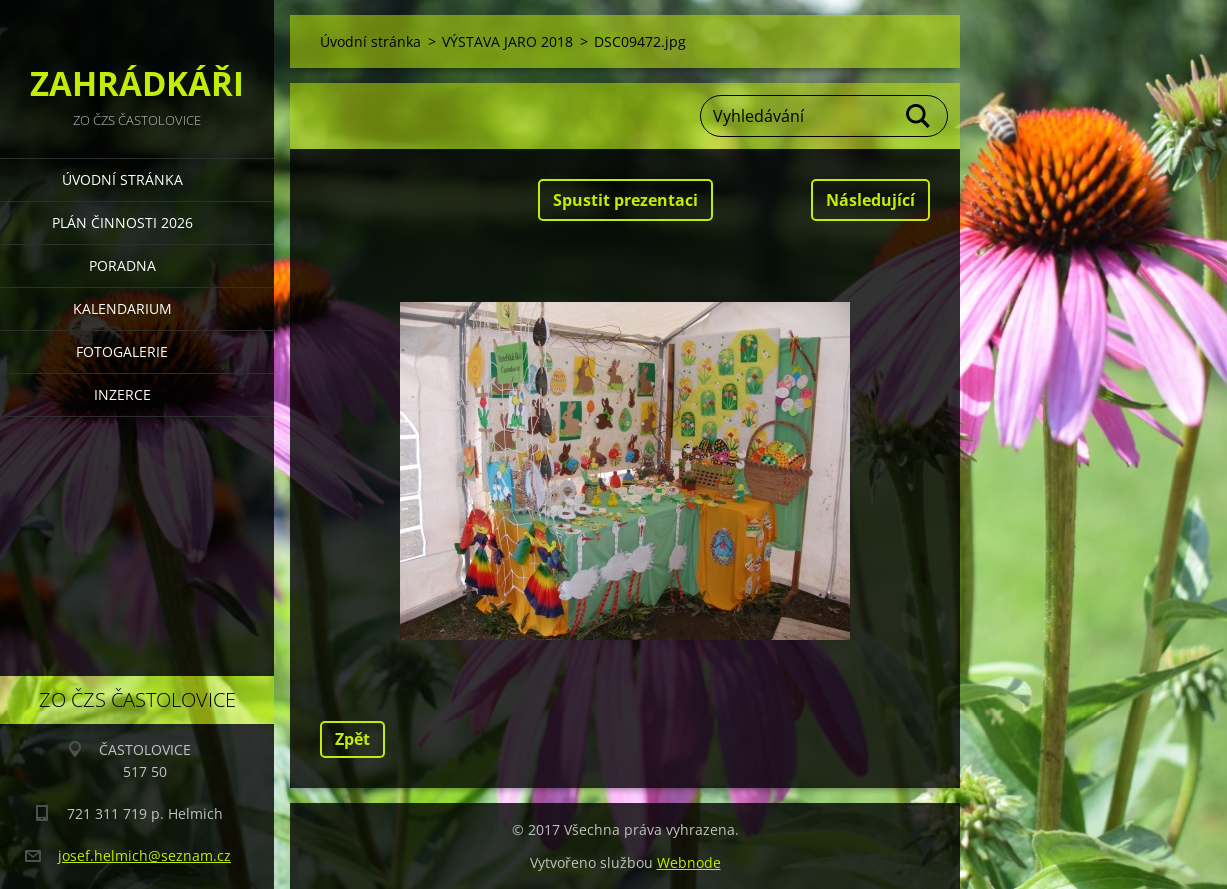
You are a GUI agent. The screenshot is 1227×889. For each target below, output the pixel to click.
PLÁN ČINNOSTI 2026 (122, 222)
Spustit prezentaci (625, 200)
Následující (870, 200)
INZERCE (122, 394)
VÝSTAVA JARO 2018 (507, 41)
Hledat (919, 116)
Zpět (352, 739)
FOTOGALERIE (122, 351)
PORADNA (122, 265)
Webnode (689, 862)
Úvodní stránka (122, 179)
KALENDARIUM (122, 308)
